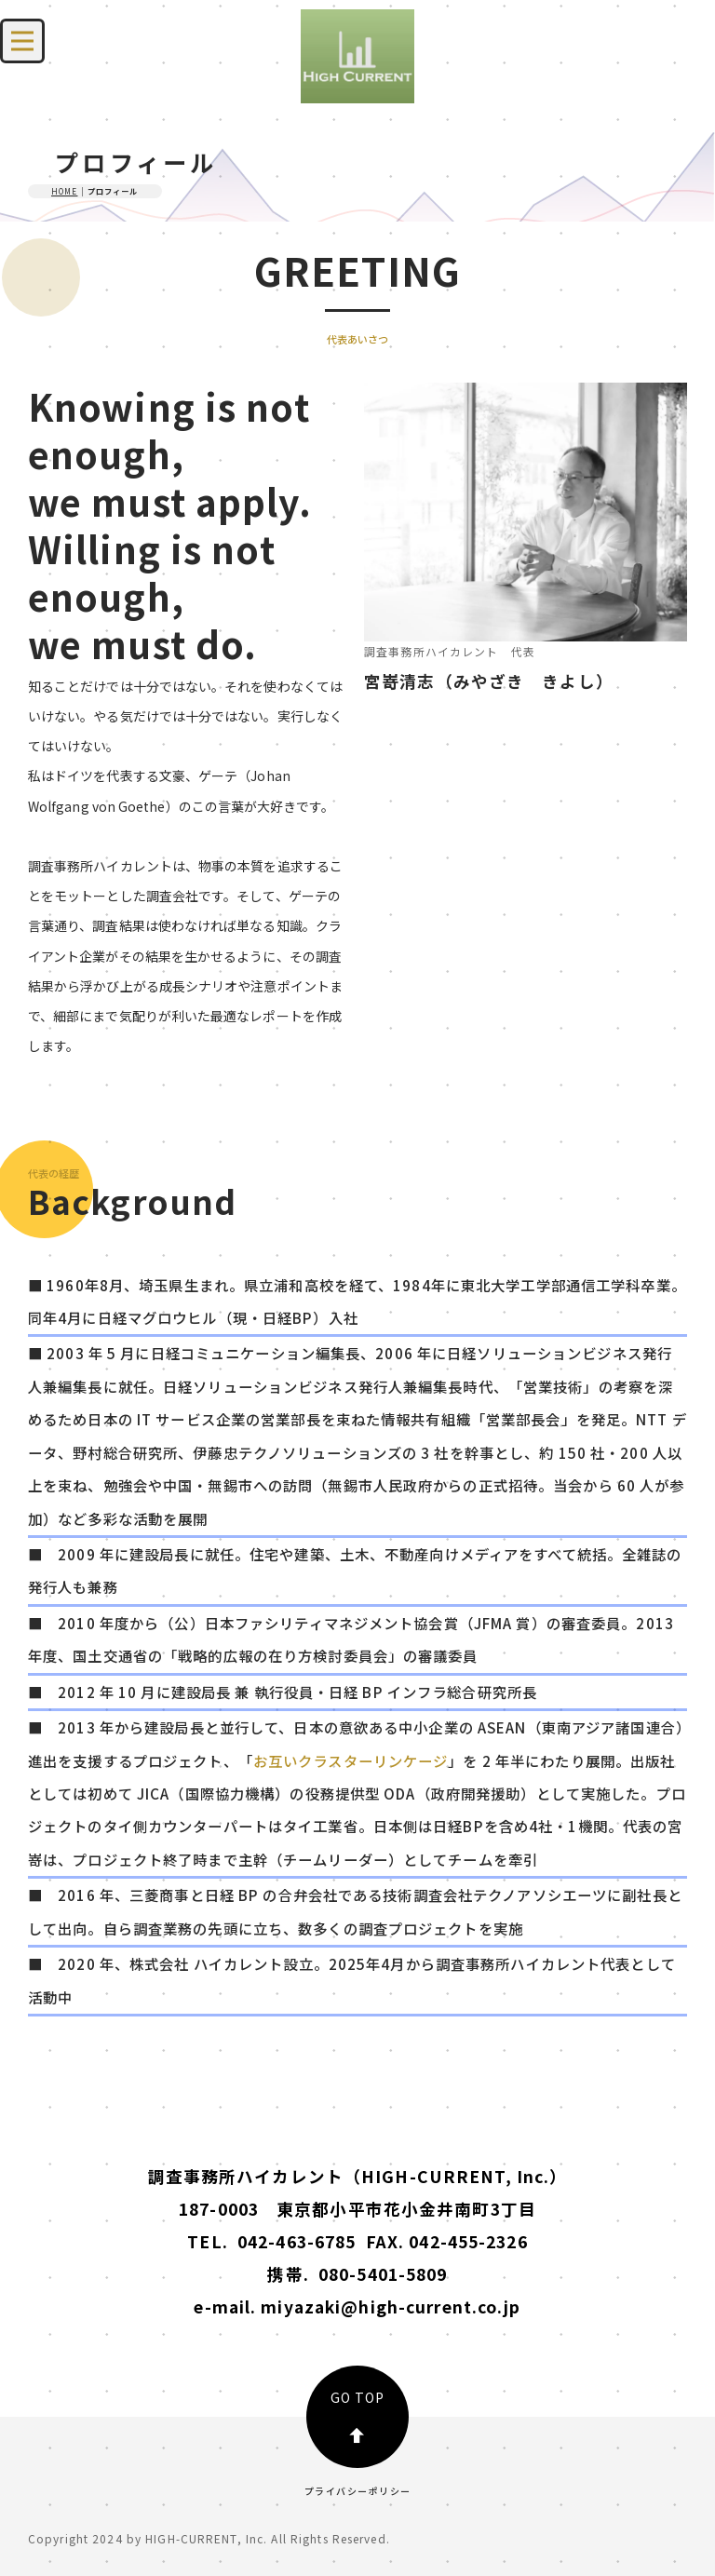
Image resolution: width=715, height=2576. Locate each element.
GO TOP (358, 2415)
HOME (64, 190)
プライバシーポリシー (357, 2491)
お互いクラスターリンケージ (351, 1760)
